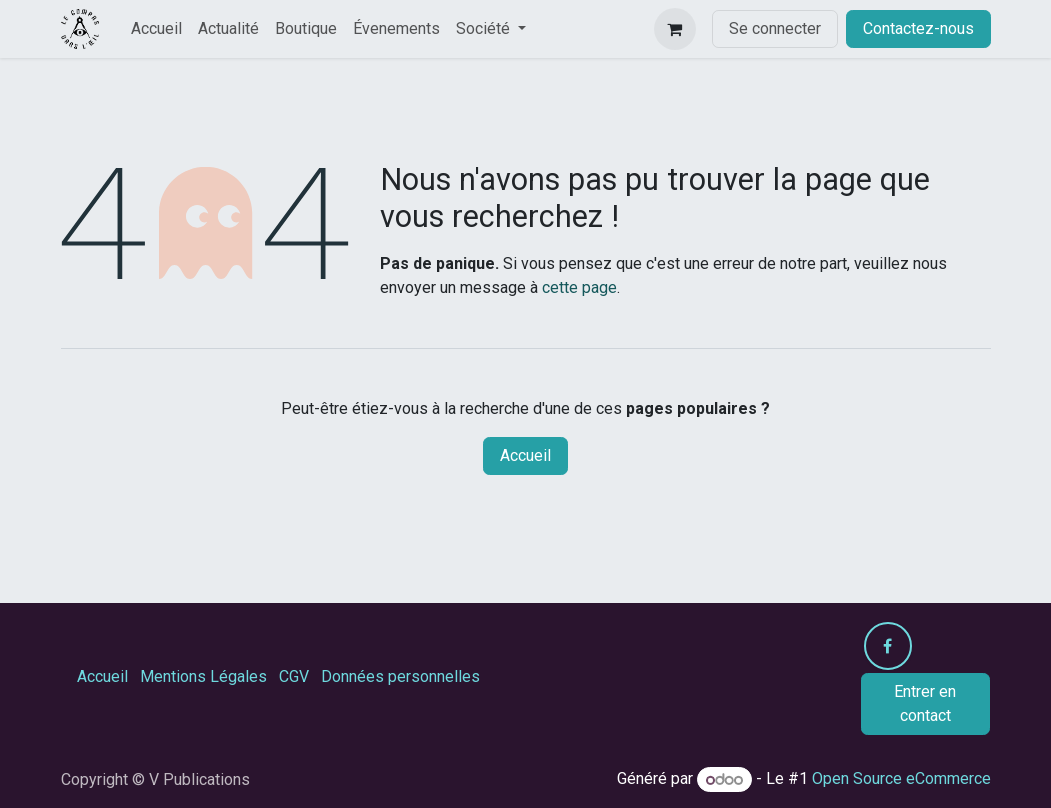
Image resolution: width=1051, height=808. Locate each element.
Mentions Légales (203, 676)
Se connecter (775, 28)
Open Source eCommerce (901, 779)
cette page (579, 287)
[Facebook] (888, 646)
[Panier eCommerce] (675, 29)
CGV (294, 676)
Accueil (525, 455)
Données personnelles (400, 676)
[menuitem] (156, 29)
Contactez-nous (918, 28)
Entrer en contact (925, 703)
